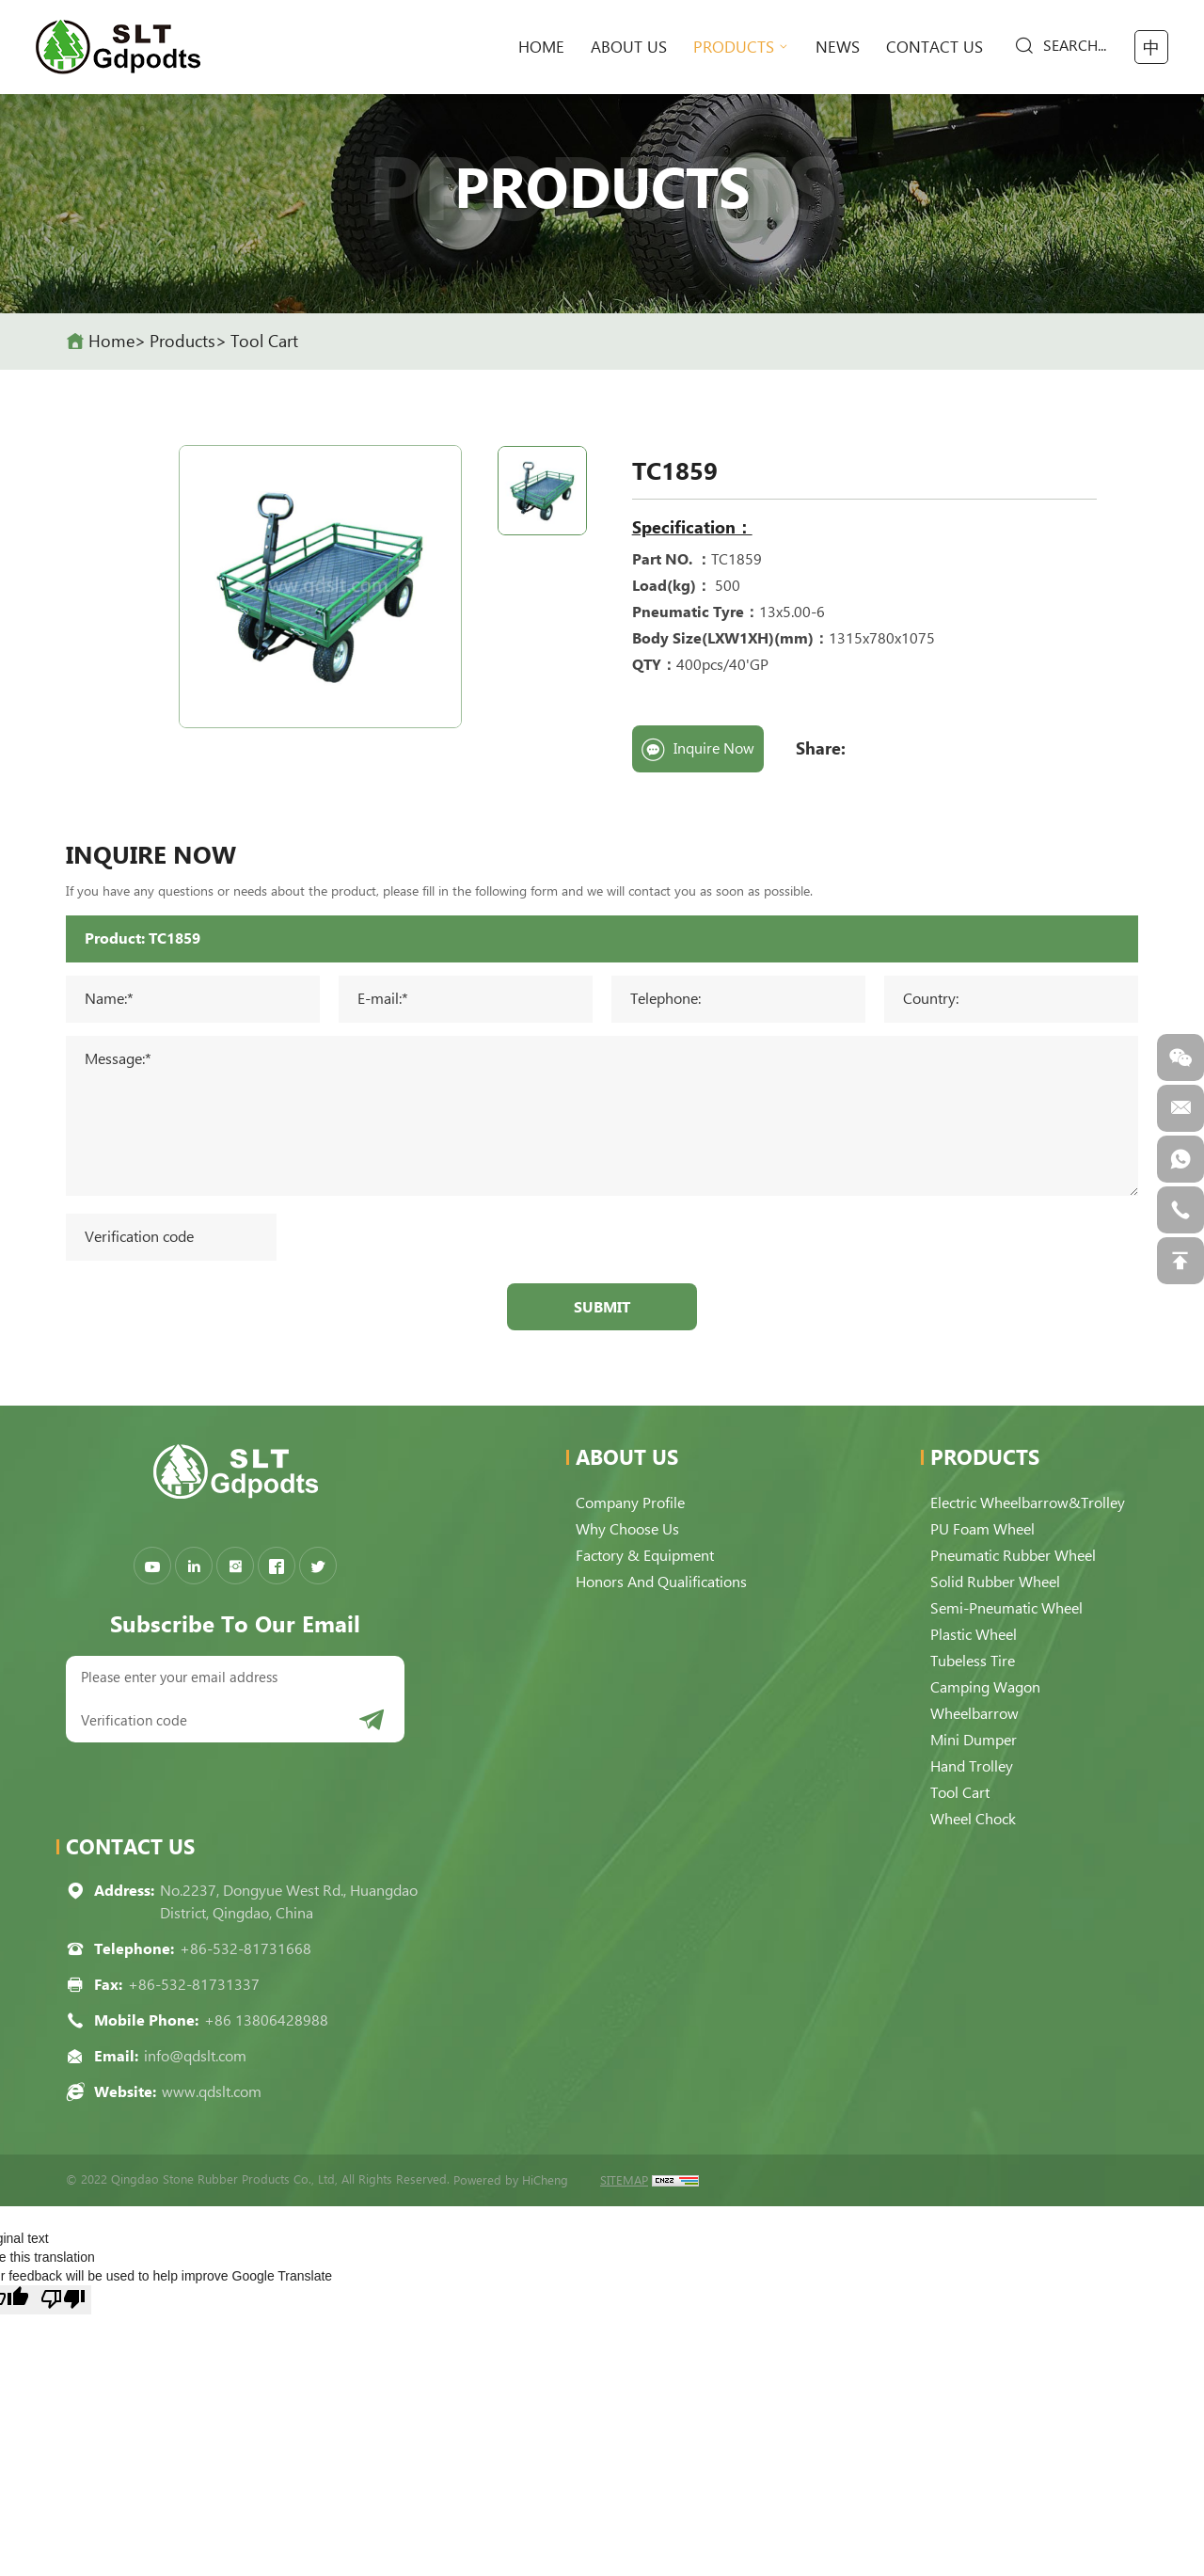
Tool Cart (264, 341)
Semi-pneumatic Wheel (1006, 1608)
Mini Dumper (973, 1740)
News (838, 47)
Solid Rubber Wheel (995, 1582)
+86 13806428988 (266, 2020)
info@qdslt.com (195, 2056)
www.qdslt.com (211, 2092)
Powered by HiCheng (510, 2180)
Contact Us (934, 47)
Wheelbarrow (974, 1714)
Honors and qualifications (661, 1582)
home (541, 47)
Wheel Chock (973, 1819)
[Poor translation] (63, 2299)
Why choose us (627, 1529)
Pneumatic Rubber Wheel (1013, 1556)
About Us (629, 47)
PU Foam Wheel (982, 1529)
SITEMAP (624, 2180)
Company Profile (630, 1503)
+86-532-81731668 (245, 1949)
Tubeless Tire (972, 1661)
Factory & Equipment (645, 1556)
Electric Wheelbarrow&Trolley (1027, 1503)
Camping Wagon (985, 1687)
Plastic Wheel (973, 1635)
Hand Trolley (971, 1766)
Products (733, 47)
